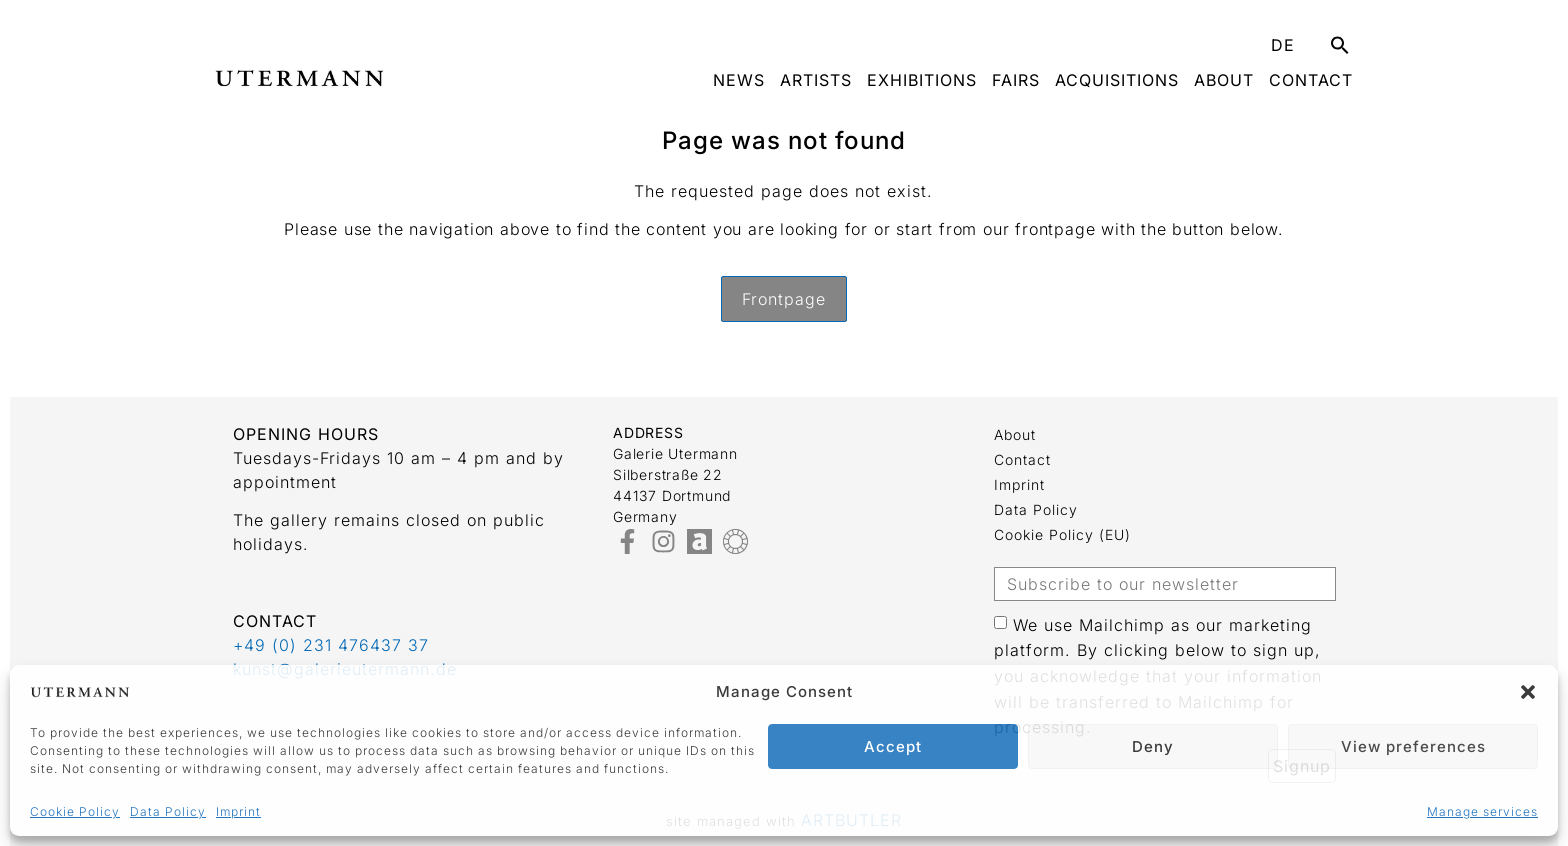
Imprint (238, 811)
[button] (1528, 692)
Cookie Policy (75, 811)
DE (1283, 45)
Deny (1153, 746)
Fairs (1016, 80)
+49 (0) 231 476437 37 (331, 645)
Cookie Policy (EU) (1062, 534)
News (739, 80)
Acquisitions (1117, 80)
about (1224, 80)
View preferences (1413, 746)
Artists (816, 80)
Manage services (1482, 811)
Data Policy (168, 811)
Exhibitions (922, 80)
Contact (1311, 80)
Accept (893, 746)
